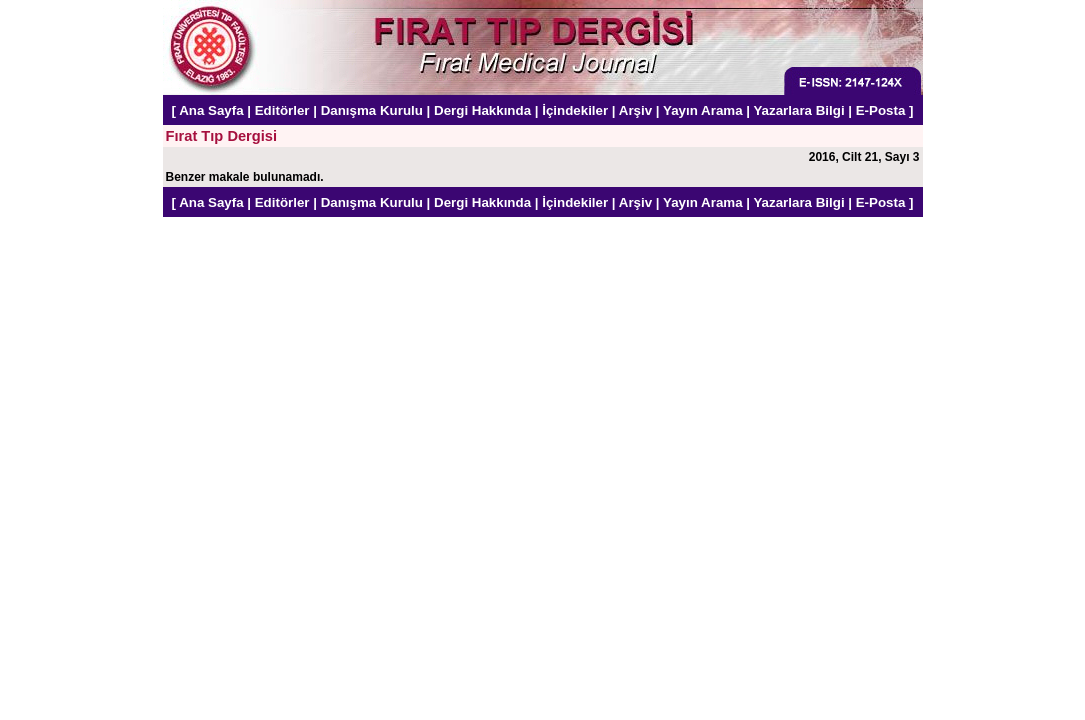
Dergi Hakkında (482, 110)
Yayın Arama (703, 110)
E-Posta (881, 110)
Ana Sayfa (211, 110)
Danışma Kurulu (372, 110)
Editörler (282, 110)
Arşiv (635, 110)
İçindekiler (575, 110)
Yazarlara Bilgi (798, 110)
